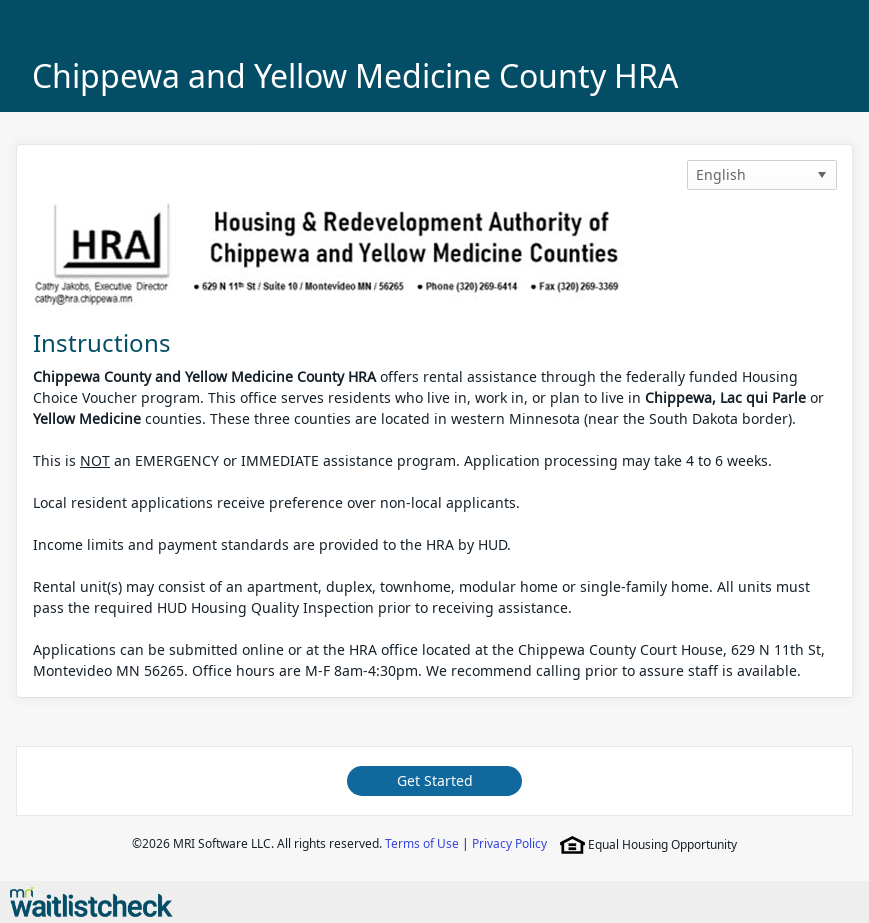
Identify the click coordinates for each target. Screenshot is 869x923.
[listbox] (762, 175)
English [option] (721, 174)
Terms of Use (422, 843)
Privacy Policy (509, 843)
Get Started (435, 780)
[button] (822, 175)
